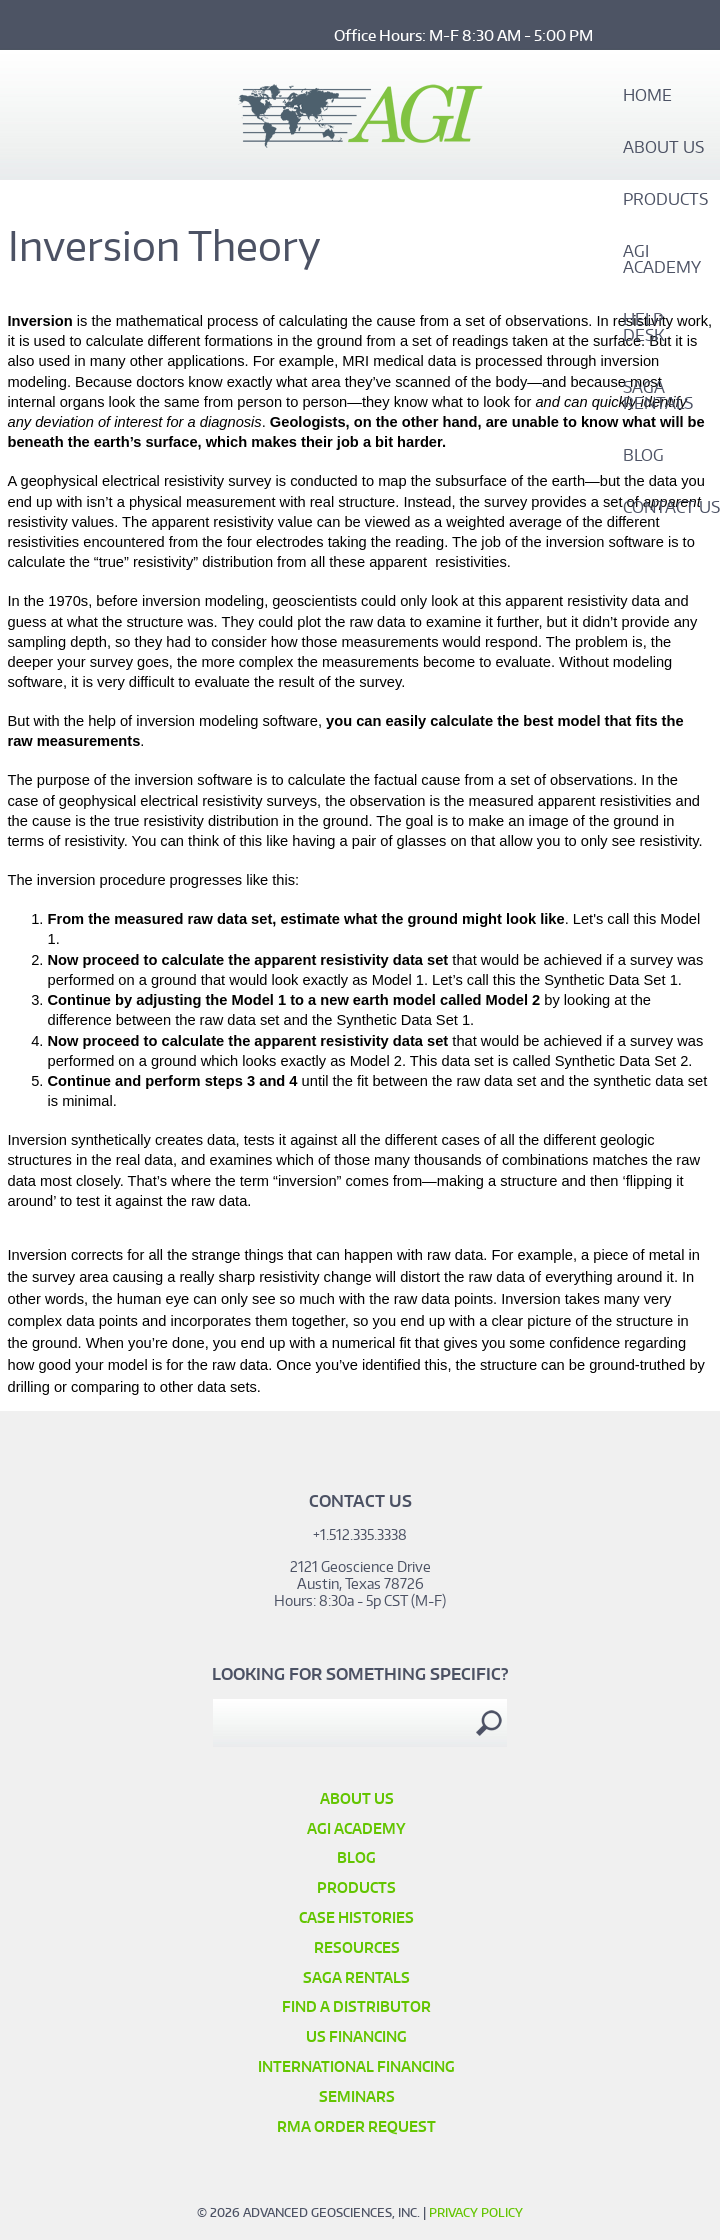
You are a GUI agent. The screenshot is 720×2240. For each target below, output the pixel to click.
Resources (357, 1947)
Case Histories (356, 1917)
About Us (663, 148)
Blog (643, 456)
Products (665, 200)
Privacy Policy (476, 2212)
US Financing (356, 2036)
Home (647, 96)
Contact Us (671, 508)
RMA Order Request (356, 2126)
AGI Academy (662, 260)
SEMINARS (357, 2096)
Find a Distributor (356, 2006)
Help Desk (644, 328)
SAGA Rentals (658, 396)
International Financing (356, 2066)
